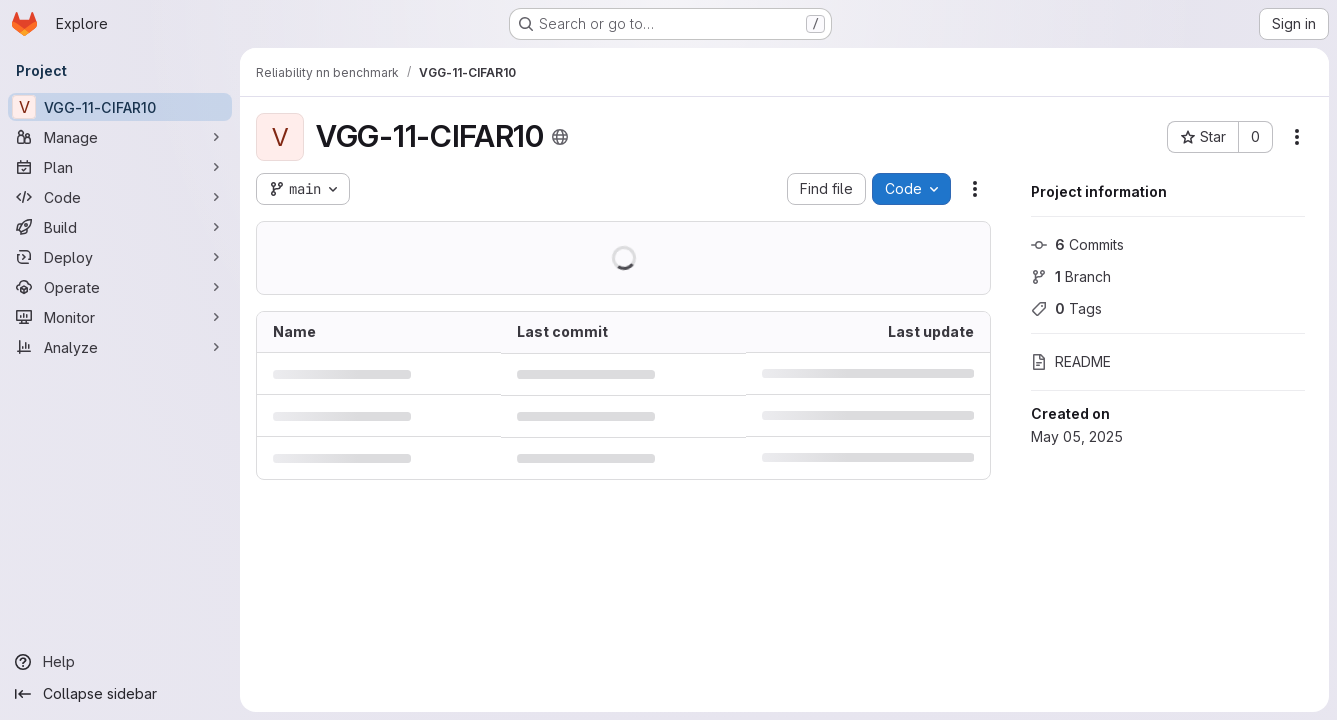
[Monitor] (120, 317)
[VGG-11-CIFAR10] (120, 107)
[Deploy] (120, 257)
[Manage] (120, 137)
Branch (1071, 276)
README (1071, 361)
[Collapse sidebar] (120, 694)
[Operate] (120, 287)
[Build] (120, 227)
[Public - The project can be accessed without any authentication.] (560, 137)
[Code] (120, 197)
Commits (1077, 244)
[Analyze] (120, 347)
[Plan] (120, 167)
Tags (1066, 308)
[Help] (120, 662)
